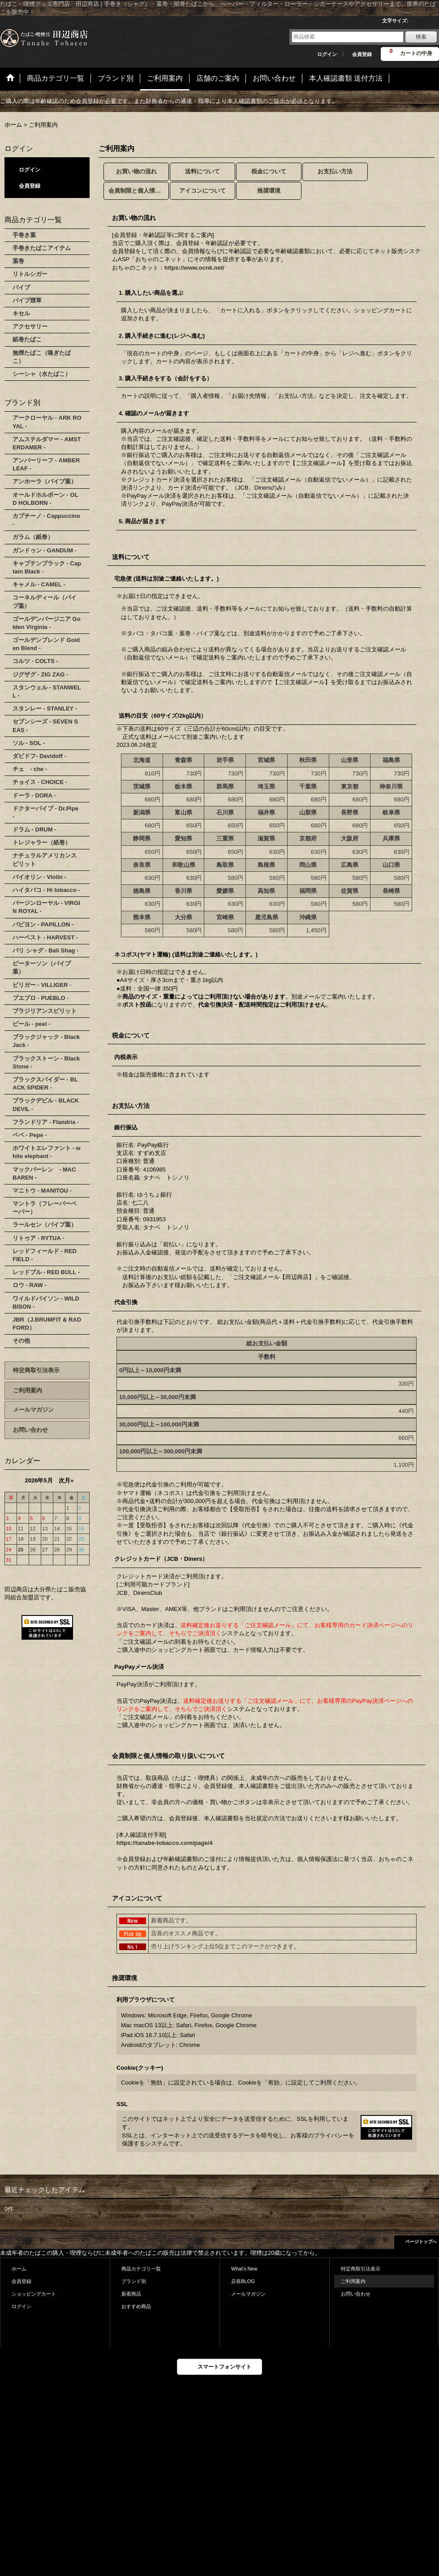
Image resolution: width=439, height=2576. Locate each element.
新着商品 (131, 2293)
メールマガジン (33, 1409)
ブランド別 (133, 2281)
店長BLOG (243, 2281)
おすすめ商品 (136, 2306)
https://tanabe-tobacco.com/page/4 (164, 1842)
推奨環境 (268, 190)
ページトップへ (421, 2241)
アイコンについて (202, 190)
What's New (244, 2268)
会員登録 (362, 54)
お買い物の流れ (136, 171)
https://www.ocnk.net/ (194, 267)
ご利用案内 (27, 1390)
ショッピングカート (34, 2293)
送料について (202, 171)
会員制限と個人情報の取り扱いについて (138, 190)
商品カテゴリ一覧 (141, 2268)
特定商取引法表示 (36, 1370)
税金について (268, 171)
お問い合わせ (30, 1429)
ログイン (327, 54)
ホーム (19, 2268)
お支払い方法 (335, 171)
